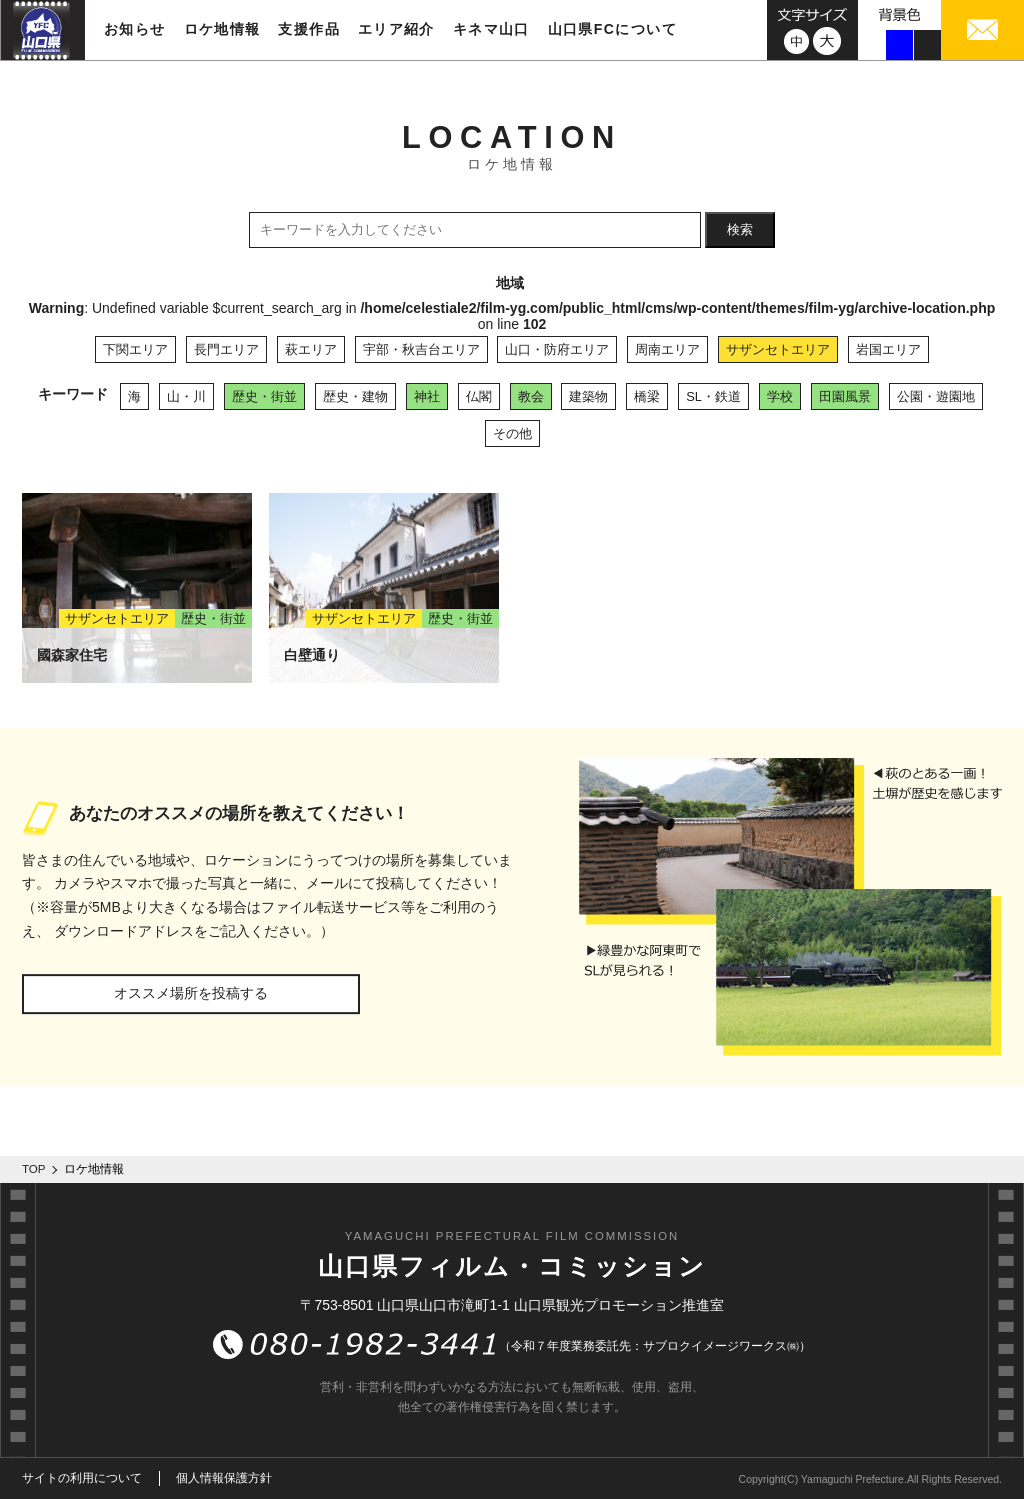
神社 (427, 396)
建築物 (588, 396)
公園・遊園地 (936, 396)
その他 (512, 433)
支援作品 (309, 29)
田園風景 (845, 396)
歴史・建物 (355, 396)
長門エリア (226, 349)
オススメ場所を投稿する (191, 993)
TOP (34, 1169)
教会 (531, 396)
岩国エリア (888, 349)
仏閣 (479, 396)
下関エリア (135, 349)
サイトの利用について (82, 1478)
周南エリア (667, 349)
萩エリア (311, 349)
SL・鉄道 (713, 396)
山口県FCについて (612, 29)
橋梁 (647, 396)
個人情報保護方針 (224, 1478)
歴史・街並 (264, 396)
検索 (740, 229)
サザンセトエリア (778, 349)
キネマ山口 (491, 29)
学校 (780, 396)
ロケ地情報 (222, 29)
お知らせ (135, 29)
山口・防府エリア (557, 349)
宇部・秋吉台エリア (421, 349)
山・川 (186, 396)
